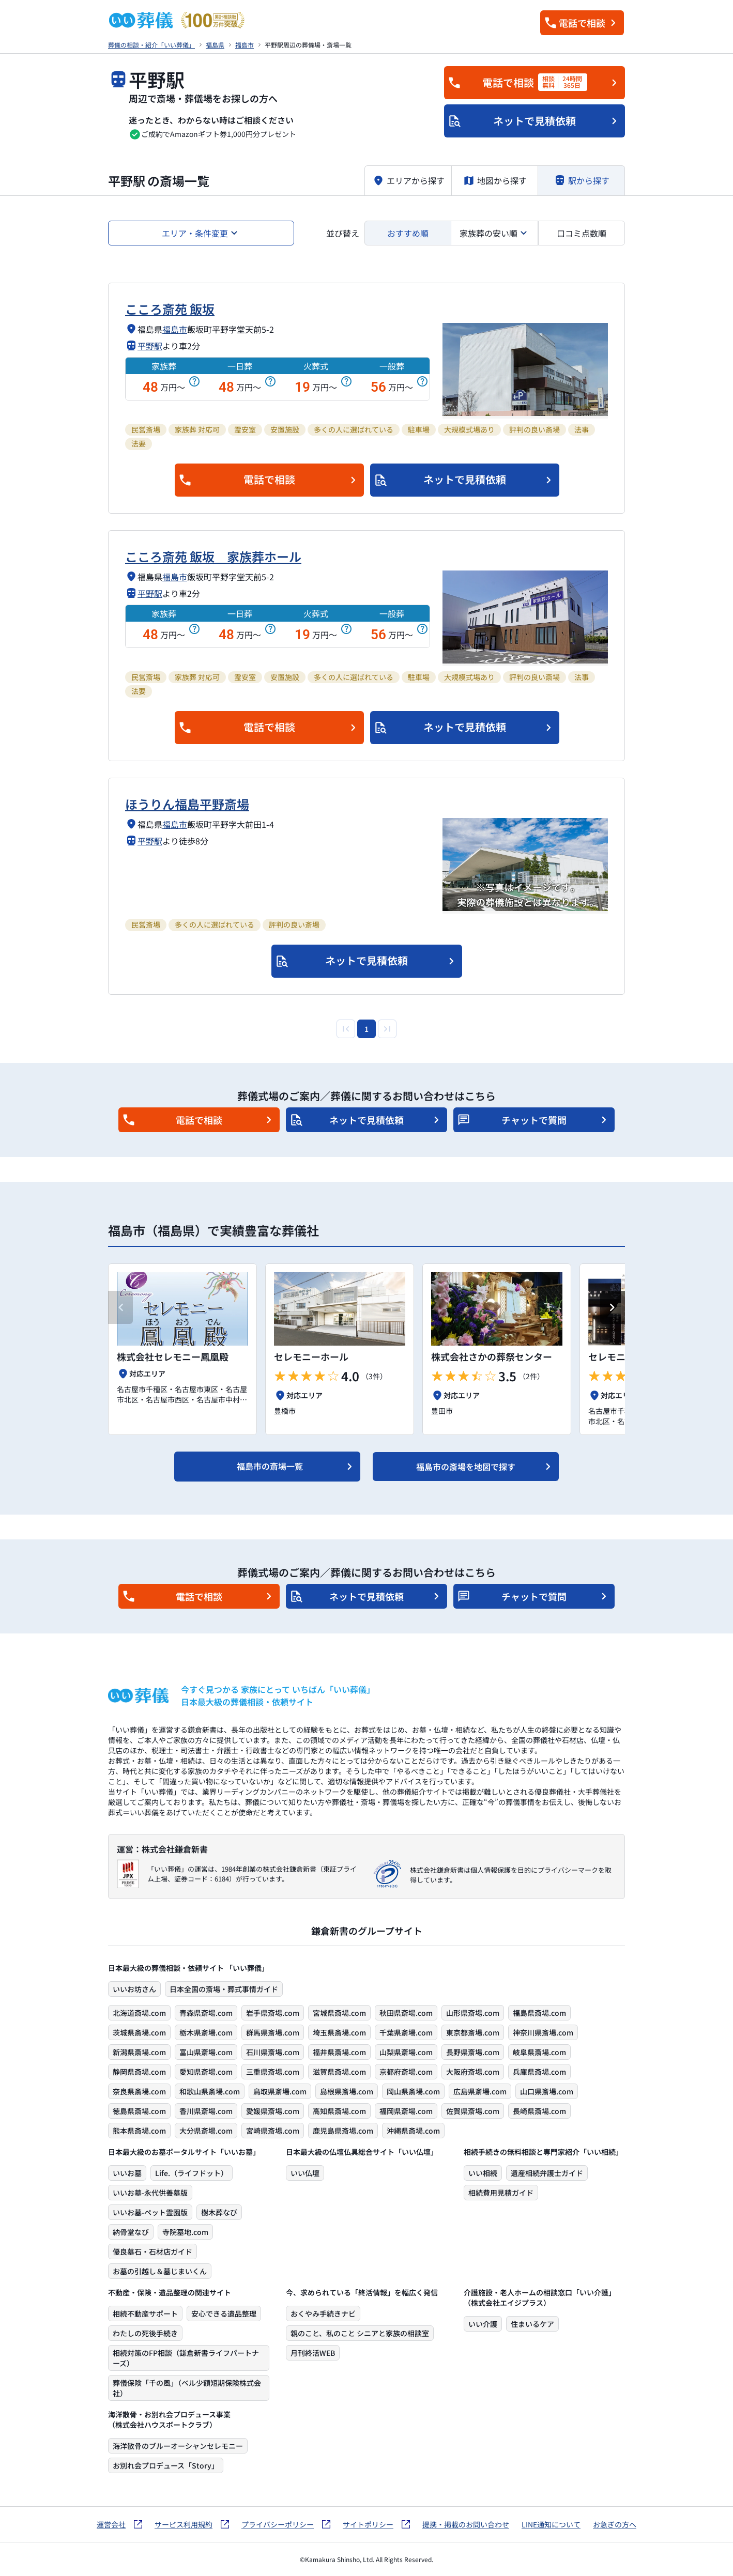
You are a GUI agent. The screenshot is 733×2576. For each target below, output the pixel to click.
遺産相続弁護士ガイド (547, 2173)
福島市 (244, 44)
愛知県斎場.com (206, 2071)
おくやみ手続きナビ (323, 2313)
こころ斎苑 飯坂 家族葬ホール (213, 556)
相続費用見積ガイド (500, 2192)
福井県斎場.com (339, 2052)
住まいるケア (532, 2324)
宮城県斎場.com (339, 2013)
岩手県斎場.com (272, 2013)
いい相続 (482, 2173)
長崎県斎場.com (539, 2111)
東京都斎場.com (472, 2032)
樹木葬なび (219, 2212)
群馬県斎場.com (272, 2032)
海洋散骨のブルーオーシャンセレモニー (178, 2446)
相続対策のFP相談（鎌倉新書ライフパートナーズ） (186, 2358)
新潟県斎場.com (139, 2052)
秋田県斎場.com (406, 2013)
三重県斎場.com (272, 2071)
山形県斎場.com (472, 2013)
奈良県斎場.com (139, 2091)
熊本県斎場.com (139, 2130)
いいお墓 (127, 2173)
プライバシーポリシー (277, 2524)
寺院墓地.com (185, 2232)
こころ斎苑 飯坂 (170, 309)
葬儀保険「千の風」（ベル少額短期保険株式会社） (187, 2388)
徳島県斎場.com (139, 2111)
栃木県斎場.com (206, 2032)
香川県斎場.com (206, 2111)
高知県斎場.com (339, 2111)
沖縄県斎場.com (413, 2130)
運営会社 (111, 2524)
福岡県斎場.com (406, 2111)
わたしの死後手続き (145, 2333)
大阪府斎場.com (472, 2071)
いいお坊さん (134, 1989)
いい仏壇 (305, 2173)
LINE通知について (551, 2524)
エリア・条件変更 (195, 233)
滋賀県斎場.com (339, 2071)
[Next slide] (612, 1307)
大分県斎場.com (206, 2130)
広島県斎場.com (480, 2091)
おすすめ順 (408, 233)
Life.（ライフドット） (191, 2173)
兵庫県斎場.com (539, 2071)
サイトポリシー (368, 2524)
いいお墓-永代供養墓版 (150, 2192)
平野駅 (150, 346)
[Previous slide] (120, 1307)
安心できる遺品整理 (223, 2313)
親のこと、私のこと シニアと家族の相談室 (360, 2333)
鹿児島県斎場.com (343, 2130)
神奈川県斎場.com (543, 2032)
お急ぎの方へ (614, 2524)
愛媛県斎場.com (272, 2111)
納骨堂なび (131, 2232)
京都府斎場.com (406, 2071)
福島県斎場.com (539, 2013)
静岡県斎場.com (139, 2071)
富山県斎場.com (206, 2052)
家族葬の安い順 (488, 233)
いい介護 (482, 2324)
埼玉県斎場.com (339, 2032)
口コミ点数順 (581, 233)
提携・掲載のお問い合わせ (465, 2524)
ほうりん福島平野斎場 (187, 804)
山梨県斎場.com (406, 2052)
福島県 (215, 44)
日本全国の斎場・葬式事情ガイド (224, 1989)
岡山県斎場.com (413, 2091)
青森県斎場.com (206, 2013)
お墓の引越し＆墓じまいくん (160, 2271)
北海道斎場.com (139, 2013)
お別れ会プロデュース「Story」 (166, 2465)
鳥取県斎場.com (280, 2091)
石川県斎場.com (272, 2052)
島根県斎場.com (346, 2091)
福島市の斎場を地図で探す (465, 1466)
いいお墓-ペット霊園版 (150, 2212)
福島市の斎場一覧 (270, 1466)
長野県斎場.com (472, 2052)
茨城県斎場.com (139, 2032)
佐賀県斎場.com (472, 2111)
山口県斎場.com (546, 2091)
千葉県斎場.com (406, 2032)
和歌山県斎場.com (209, 2091)
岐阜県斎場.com (539, 2052)
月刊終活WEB (313, 2353)
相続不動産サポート (145, 2313)
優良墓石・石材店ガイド (152, 2251)
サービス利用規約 (183, 2524)
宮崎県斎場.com (272, 2130)
